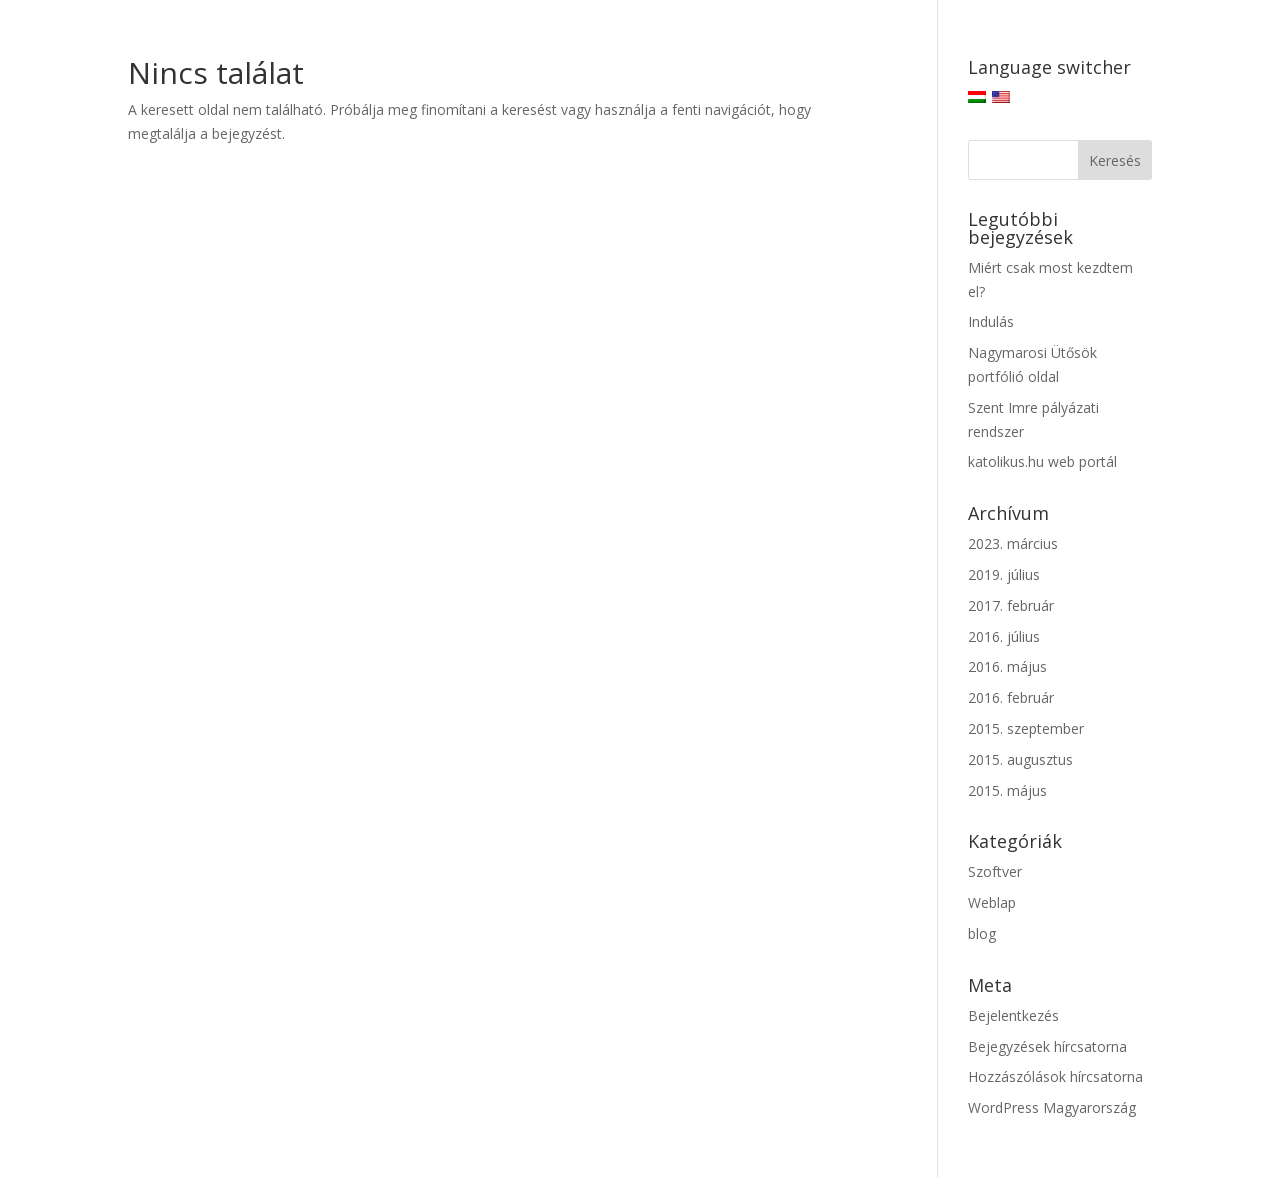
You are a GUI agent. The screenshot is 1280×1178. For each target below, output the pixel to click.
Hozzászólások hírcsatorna (1055, 1076)
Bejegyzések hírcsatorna (1047, 1046)
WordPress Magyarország (1052, 1107)
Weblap (992, 902)
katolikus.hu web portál (1042, 461)
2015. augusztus (1020, 759)
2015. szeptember (1026, 728)
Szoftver (995, 871)
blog (982, 933)
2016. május (1007, 666)
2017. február (1011, 605)
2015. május (1007, 790)
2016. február (1011, 697)
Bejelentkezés (1013, 1015)
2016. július (1004, 636)
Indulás (991, 321)
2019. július (1004, 574)
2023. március (1013, 543)
